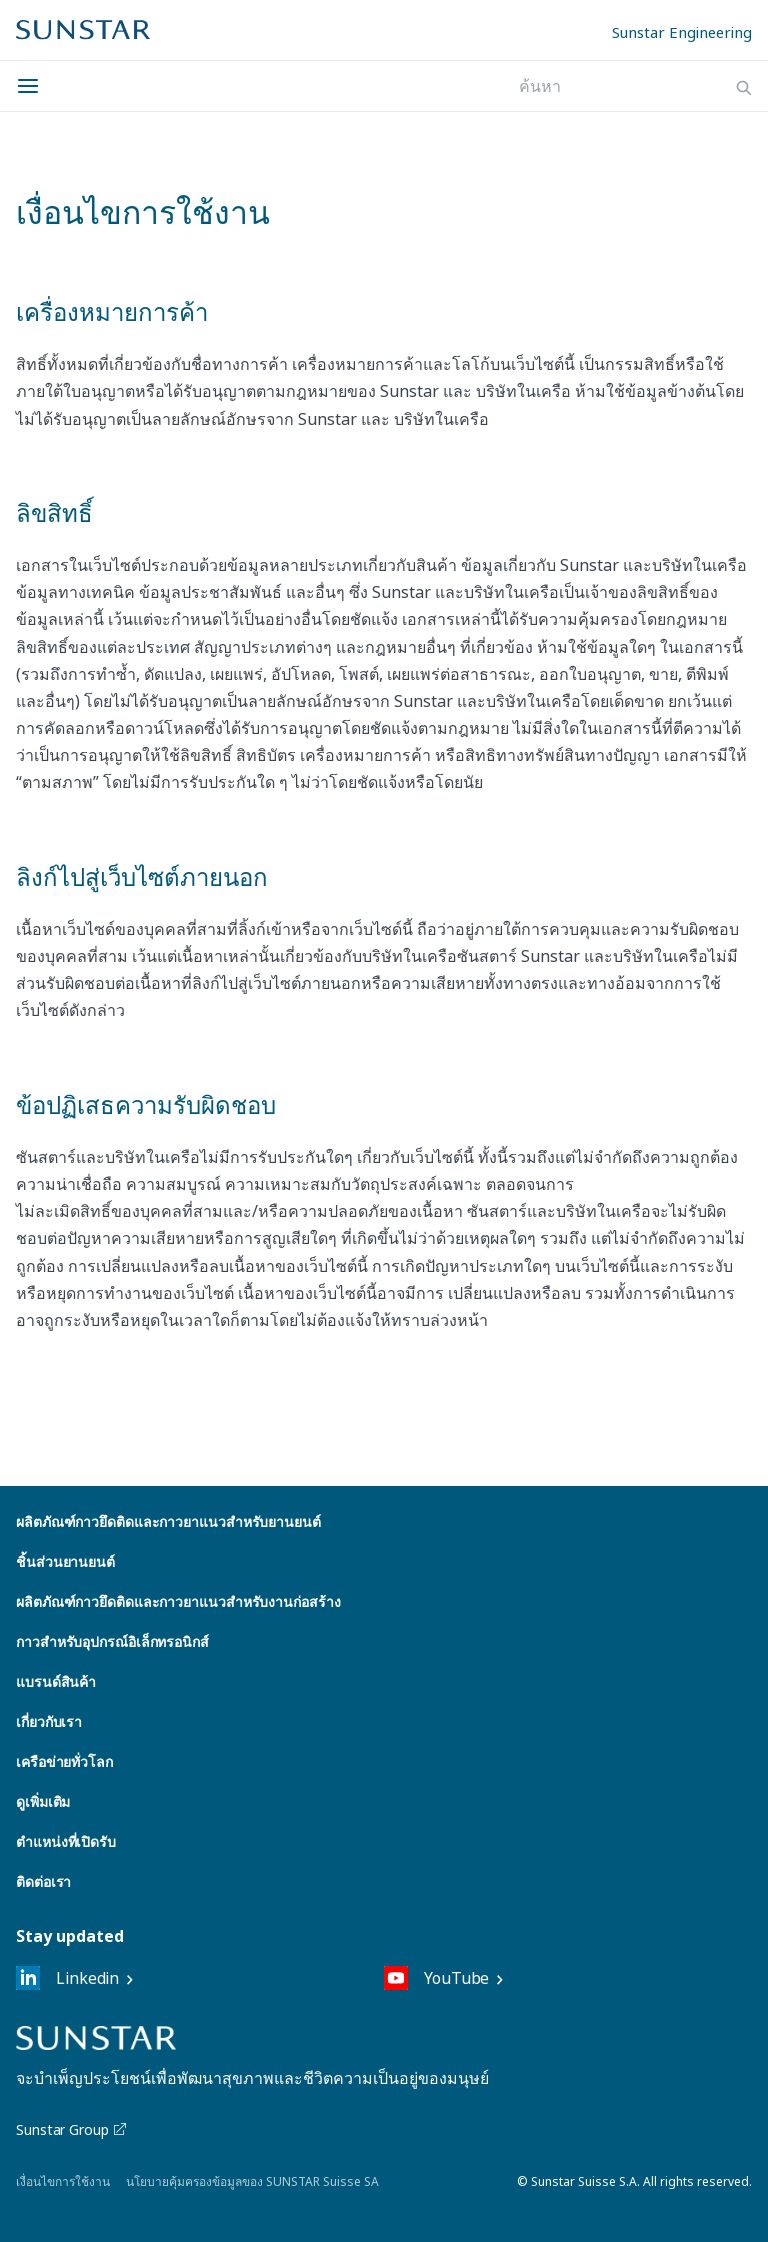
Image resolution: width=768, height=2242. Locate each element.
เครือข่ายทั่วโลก (64, 1761)
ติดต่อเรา (43, 1881)
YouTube (436, 1978)
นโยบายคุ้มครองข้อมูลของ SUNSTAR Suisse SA (252, 2181)
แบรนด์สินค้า (56, 1681)
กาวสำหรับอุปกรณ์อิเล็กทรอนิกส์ (112, 1641)
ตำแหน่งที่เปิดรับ (66, 1841)
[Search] (744, 88)
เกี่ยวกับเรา (49, 1721)
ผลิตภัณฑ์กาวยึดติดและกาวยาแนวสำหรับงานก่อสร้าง (178, 1601)
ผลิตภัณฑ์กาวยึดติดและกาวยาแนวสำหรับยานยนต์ (168, 1521)
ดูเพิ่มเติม (43, 1801)
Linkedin (67, 1978)
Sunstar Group (72, 2129)
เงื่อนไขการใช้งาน (63, 2181)
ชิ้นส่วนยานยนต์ (65, 1561)
